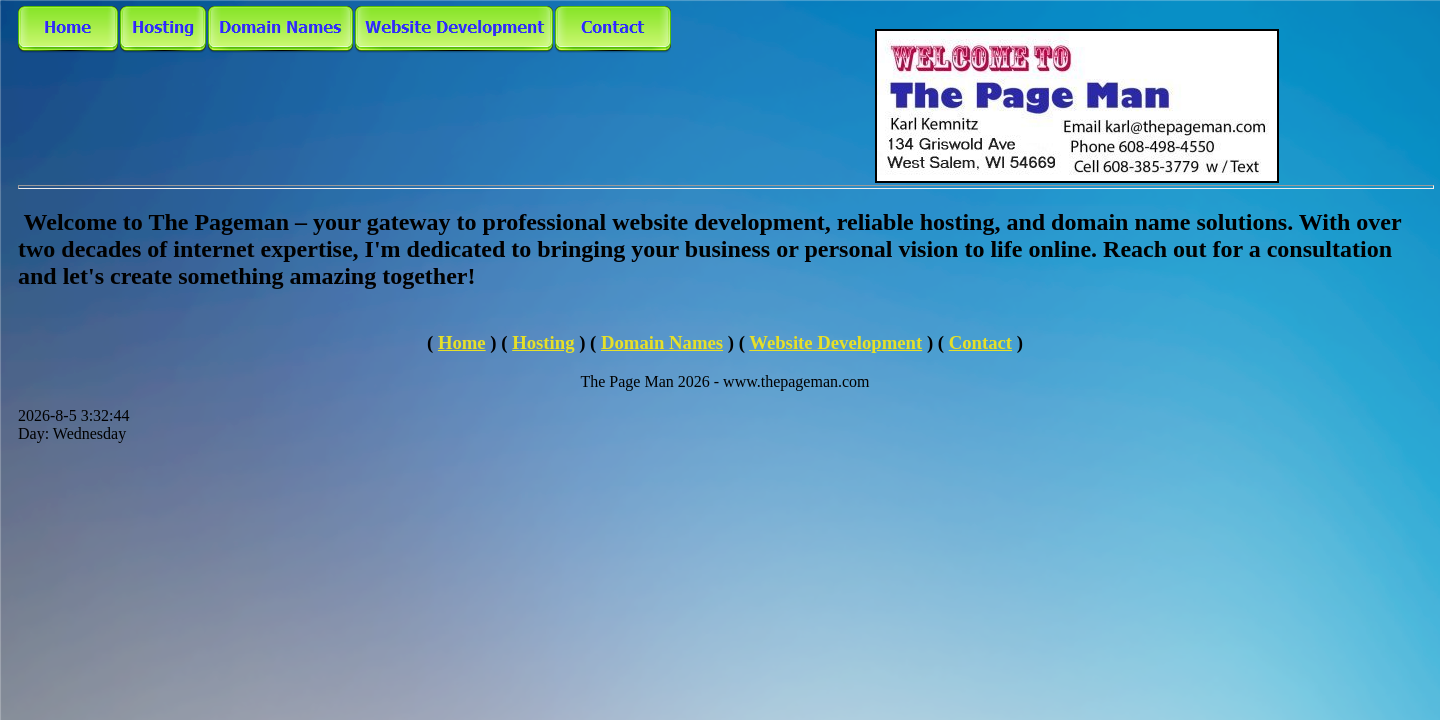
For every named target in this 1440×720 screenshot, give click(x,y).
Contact (980, 342)
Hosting (543, 342)
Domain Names (662, 342)
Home (462, 342)
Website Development (835, 342)
